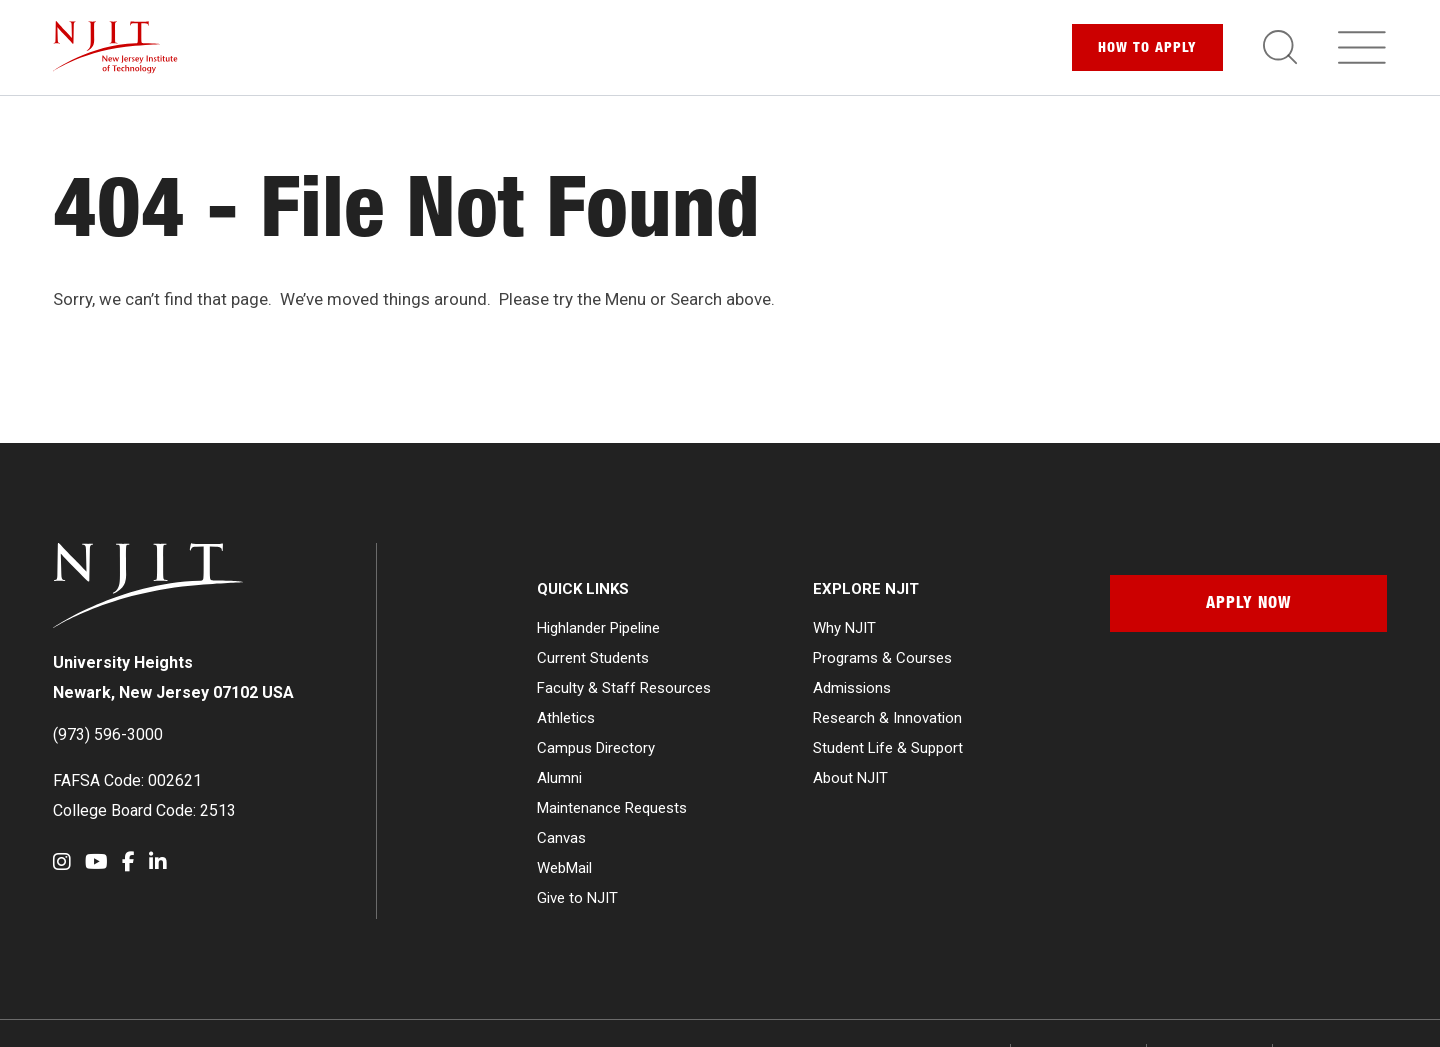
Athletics (566, 718)
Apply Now (1248, 605)
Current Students (593, 658)
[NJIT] (115, 47)
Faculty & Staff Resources (624, 688)
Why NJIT (844, 628)
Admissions (852, 688)
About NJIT (850, 778)
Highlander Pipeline (598, 628)
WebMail (564, 868)
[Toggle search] (1280, 47)
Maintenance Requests (612, 808)
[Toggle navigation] (1362, 47)
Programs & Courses (882, 658)
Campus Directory (596, 748)
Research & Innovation (887, 718)
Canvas (561, 838)
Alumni (559, 778)
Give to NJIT (577, 898)
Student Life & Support (888, 748)
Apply (1147, 49)
